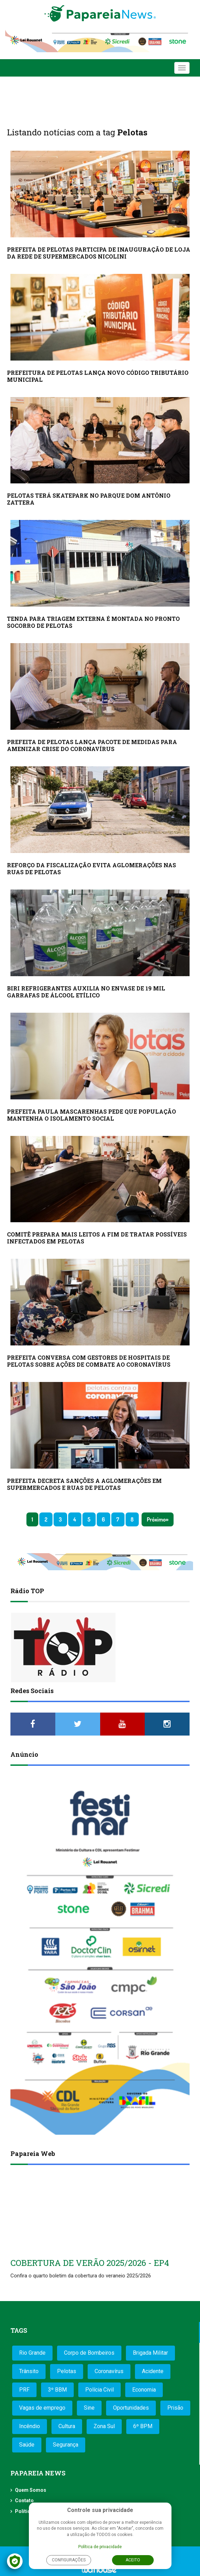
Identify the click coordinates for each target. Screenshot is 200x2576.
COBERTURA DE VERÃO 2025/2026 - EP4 (89, 2262)
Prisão (175, 2407)
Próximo (156, 1519)
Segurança (65, 2444)
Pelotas (66, 2371)
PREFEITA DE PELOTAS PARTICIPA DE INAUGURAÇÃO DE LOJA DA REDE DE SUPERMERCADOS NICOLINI (98, 253)
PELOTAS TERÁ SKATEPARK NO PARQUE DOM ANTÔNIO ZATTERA (88, 499)
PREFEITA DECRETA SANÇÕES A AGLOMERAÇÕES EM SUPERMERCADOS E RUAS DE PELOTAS (84, 1484)
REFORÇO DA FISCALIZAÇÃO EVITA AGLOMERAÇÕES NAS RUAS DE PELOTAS (91, 868)
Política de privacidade (100, 2546)
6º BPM (142, 2426)
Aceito (133, 2560)
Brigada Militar (150, 2352)
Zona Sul (104, 2426)
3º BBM (57, 2389)
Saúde (26, 2444)
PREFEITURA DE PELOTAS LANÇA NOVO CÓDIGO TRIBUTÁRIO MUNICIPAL (98, 376)
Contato (24, 2500)
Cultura (66, 2426)
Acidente (152, 2371)
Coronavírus (109, 2371)
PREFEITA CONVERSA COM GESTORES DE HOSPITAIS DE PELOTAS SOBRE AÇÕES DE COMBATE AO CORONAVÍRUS (88, 1361)
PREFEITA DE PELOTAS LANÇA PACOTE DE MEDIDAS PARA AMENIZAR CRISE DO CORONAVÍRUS (92, 745)
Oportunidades (131, 2407)
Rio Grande (32, 2352)
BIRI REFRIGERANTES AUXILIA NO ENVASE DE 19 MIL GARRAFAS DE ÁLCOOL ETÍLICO (86, 992)
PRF (24, 2389)
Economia (144, 2389)
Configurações (69, 2560)
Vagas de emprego (42, 2407)
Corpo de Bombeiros (89, 2352)
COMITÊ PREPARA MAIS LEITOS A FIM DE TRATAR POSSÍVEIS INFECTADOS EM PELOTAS (97, 1238)
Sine (89, 2407)
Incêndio (29, 2426)
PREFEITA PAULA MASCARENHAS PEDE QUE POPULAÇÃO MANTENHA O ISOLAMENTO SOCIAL (91, 1115)
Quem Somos (30, 2490)
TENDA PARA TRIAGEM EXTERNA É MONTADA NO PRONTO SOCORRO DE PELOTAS (93, 622)
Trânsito (29, 2371)
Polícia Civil (99, 2389)
